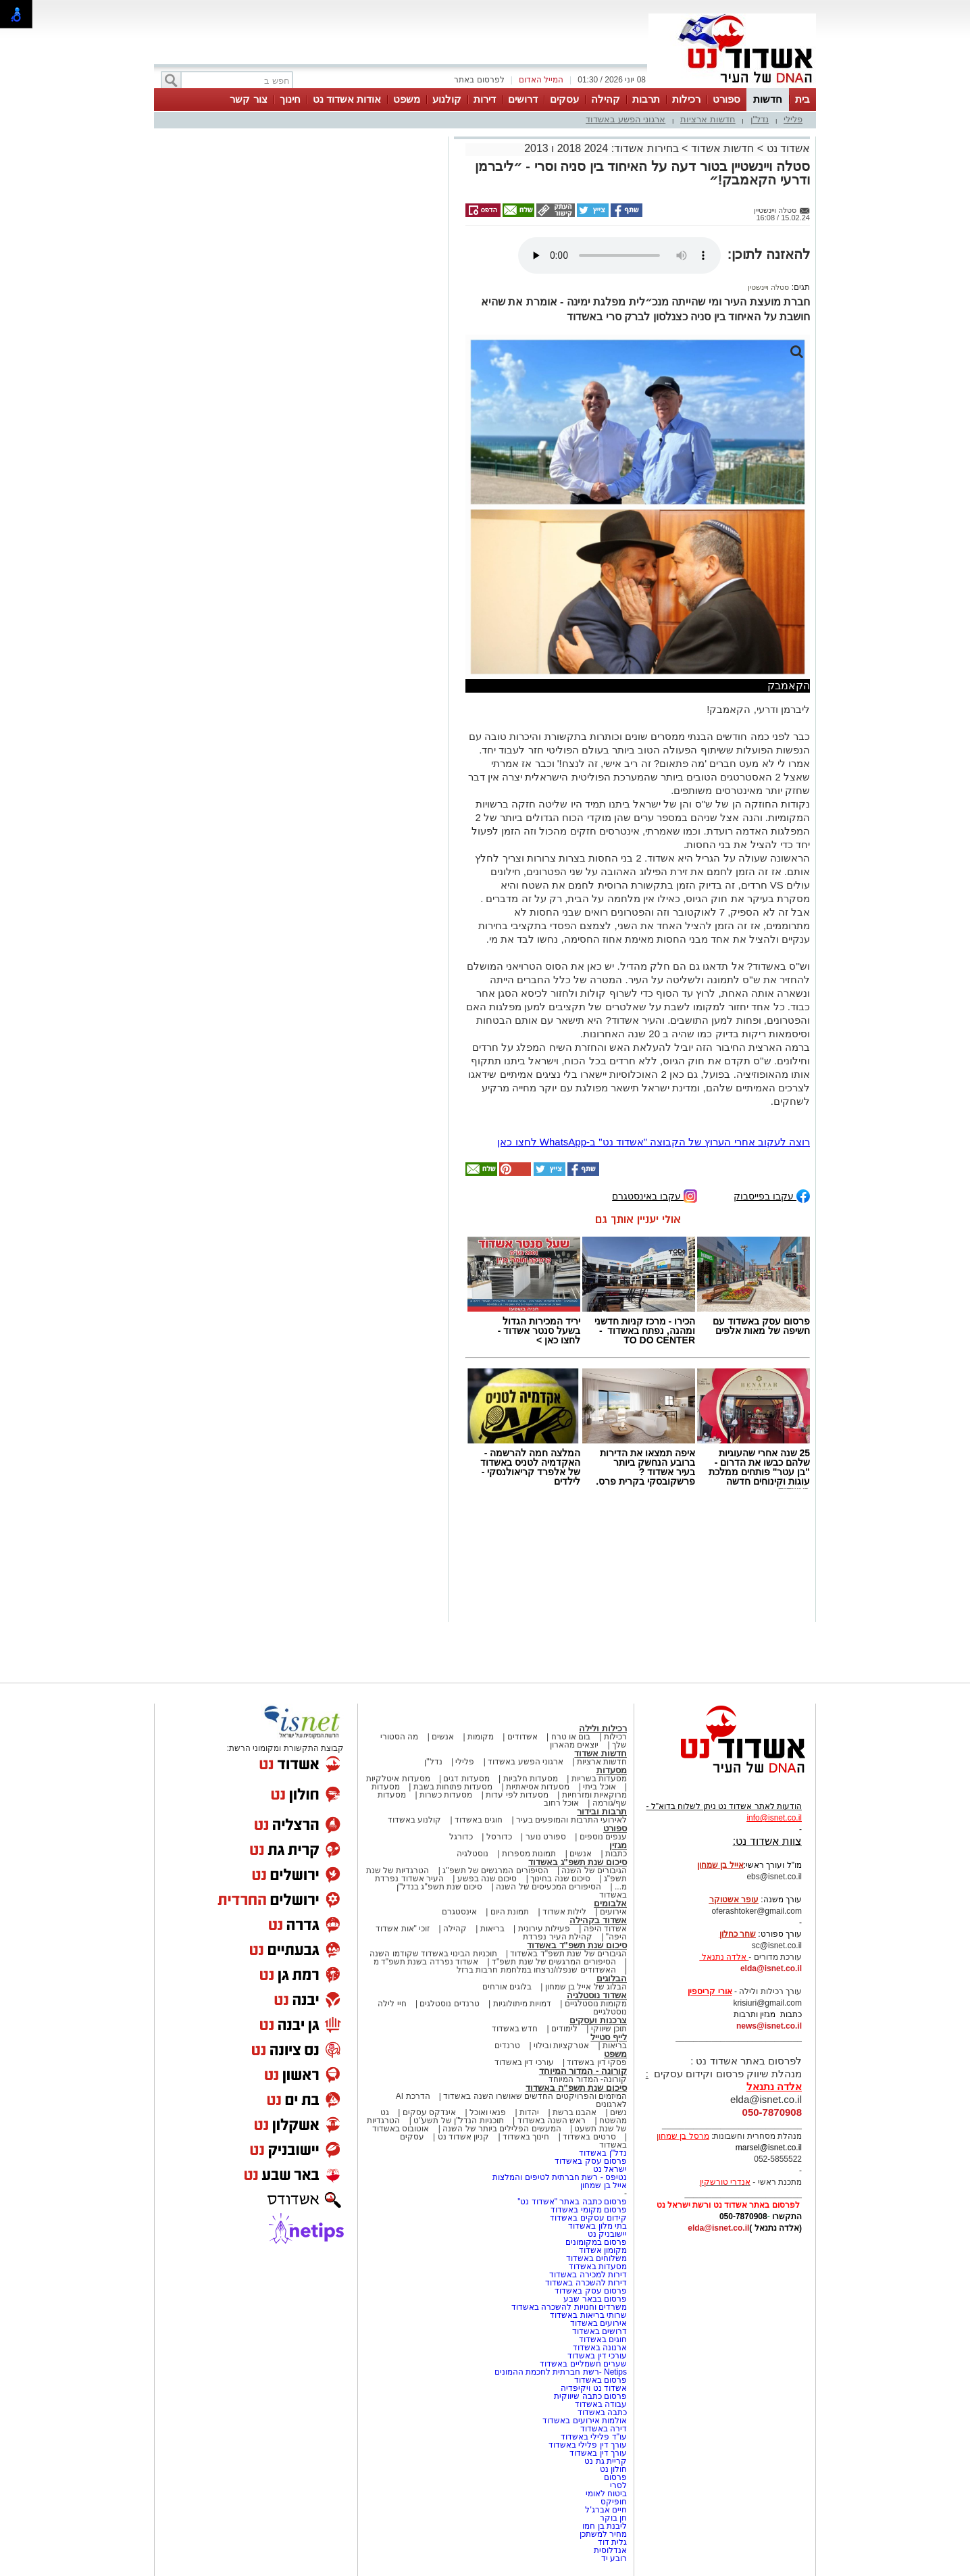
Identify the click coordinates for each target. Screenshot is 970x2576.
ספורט (726, 99)
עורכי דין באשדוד (524, 2062)
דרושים (523, 99)
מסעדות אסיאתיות (537, 1786)
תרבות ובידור (602, 1811)
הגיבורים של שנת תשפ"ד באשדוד (567, 1953)
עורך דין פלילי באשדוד (586, 2445)
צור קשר (248, 99)
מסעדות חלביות (530, 1778)
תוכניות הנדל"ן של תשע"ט (458, 2120)
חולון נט (612, 2469)
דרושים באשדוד (599, 2331)
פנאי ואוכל (487, 2112)
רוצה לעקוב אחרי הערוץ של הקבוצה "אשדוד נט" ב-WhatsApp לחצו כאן (653, 1141)
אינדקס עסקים (429, 2112)
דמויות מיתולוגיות (522, 2003)
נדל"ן (759, 119)
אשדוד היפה (604, 1928)
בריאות (492, 1928)
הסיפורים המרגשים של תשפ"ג (495, 1870)
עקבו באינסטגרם (654, 1195)
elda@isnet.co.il (771, 1968)
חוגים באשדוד (479, 1820)
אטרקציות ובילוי (561, 2045)
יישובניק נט (606, 2234)
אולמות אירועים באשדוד (584, 2420)
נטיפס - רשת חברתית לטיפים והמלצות (559, 2177)
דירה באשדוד (603, 2428)
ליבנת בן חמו (604, 2526)
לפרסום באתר (479, 79)
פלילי (793, 119)
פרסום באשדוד (599, 2380)
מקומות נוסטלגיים (594, 2003)
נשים (618, 2112)
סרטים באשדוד (589, 2136)
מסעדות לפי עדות (517, 1795)
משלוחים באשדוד (596, 2258)
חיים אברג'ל (606, 2510)
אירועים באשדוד (598, 2323)
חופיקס (614, 2501)
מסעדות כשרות (445, 1795)
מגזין (618, 1845)
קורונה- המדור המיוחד (587, 2079)
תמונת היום (509, 1911)
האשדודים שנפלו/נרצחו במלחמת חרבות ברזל (536, 1970)
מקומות (480, 1736)
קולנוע (446, 99)
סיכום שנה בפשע (487, 1878)
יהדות (529, 2112)
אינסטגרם (459, 1911)
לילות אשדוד (564, 1911)
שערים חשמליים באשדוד (583, 2364)
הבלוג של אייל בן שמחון (586, 1986)
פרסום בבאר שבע (595, 2299)
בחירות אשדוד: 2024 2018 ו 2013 (601, 148)
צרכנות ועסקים (598, 2020)
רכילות (686, 99)
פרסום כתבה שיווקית (589, 2396)
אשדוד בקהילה (598, 1920)
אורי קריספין (710, 1991)
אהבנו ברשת (574, 2112)
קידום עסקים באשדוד (588, 2218)
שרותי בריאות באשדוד (588, 2315)
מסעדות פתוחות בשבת (453, 1786)
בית (802, 99)
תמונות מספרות (528, 1853)
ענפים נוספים (603, 1836)
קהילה (605, 99)
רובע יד (614, 2558)
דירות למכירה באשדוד (588, 2274)
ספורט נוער (546, 1836)
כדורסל (499, 1836)
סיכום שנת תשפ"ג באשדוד (577, 1862)
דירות (485, 99)
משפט (406, 99)
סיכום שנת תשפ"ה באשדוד (576, 2088)
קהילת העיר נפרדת (557, 1936)
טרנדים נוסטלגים (449, 2003)
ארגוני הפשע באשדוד (625, 119)
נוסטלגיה (472, 1853)
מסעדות (611, 1770)
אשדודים (522, 1736)
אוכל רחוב (561, 1803)
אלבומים (610, 1903)
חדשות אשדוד (722, 148)
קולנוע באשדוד (414, 1820)
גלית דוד (612, 2542)
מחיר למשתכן (603, 2534)
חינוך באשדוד (526, 2136)
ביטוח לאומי (606, 2493)
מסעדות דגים (466, 1778)
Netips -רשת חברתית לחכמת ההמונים (560, 2372)
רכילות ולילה (603, 1728)
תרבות (646, 99)
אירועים (613, 1911)
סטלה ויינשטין (768, 287)
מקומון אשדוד (603, 2250)
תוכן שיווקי (609, 2028)
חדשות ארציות (708, 119)
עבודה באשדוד (599, 2404)
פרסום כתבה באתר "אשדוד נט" (572, 2201)
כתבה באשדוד (601, 2412)
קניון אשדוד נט (462, 2136)
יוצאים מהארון (574, 1745)
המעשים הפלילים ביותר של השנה (501, 2128)
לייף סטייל (608, 2037)
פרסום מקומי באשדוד (589, 2209)
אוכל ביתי (598, 1786)
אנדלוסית (610, 2550)
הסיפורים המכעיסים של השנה (548, 1886)
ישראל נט (610, 2169)
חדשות (767, 99)
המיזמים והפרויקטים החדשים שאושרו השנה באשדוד (534, 2096)
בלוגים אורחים (507, 1986)
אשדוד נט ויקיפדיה (593, 2388)
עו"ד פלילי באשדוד (593, 2437)
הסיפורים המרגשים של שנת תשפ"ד (553, 1961)
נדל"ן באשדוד (603, 2153)
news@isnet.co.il (769, 2026)
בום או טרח (571, 1736)
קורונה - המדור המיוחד (583, 2071)
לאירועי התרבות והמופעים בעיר (571, 1820)
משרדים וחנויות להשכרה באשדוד (569, 2307)
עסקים (564, 99)
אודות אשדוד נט (347, 99)
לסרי (618, 2485)
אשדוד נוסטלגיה (597, 1995)
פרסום (614, 2477)
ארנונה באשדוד (600, 2347)
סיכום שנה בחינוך (560, 1878)
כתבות (616, 1853)
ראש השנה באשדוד (551, 2120)
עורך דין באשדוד (598, 2453)
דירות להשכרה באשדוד (586, 2282)
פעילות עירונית (544, 1928)
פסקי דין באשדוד (597, 2062)
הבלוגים (611, 1978)
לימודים (563, 2028)
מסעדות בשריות (599, 1778)
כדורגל (461, 1836)
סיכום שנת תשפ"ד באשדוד (577, 1945)
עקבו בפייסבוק (772, 1195)
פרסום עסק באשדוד (590, 2161)
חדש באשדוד (515, 2028)
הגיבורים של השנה (594, 1870)
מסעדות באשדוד (598, 2266)
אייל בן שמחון (603, 2185)
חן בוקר (613, 2518)
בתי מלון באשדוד (597, 2226)
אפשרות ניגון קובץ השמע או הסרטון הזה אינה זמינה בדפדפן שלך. (619, 255)
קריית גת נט (605, 2461)
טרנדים (507, 2045)
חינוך (290, 99)
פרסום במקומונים (596, 2242)
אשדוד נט (786, 148)
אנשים (443, 1736)
